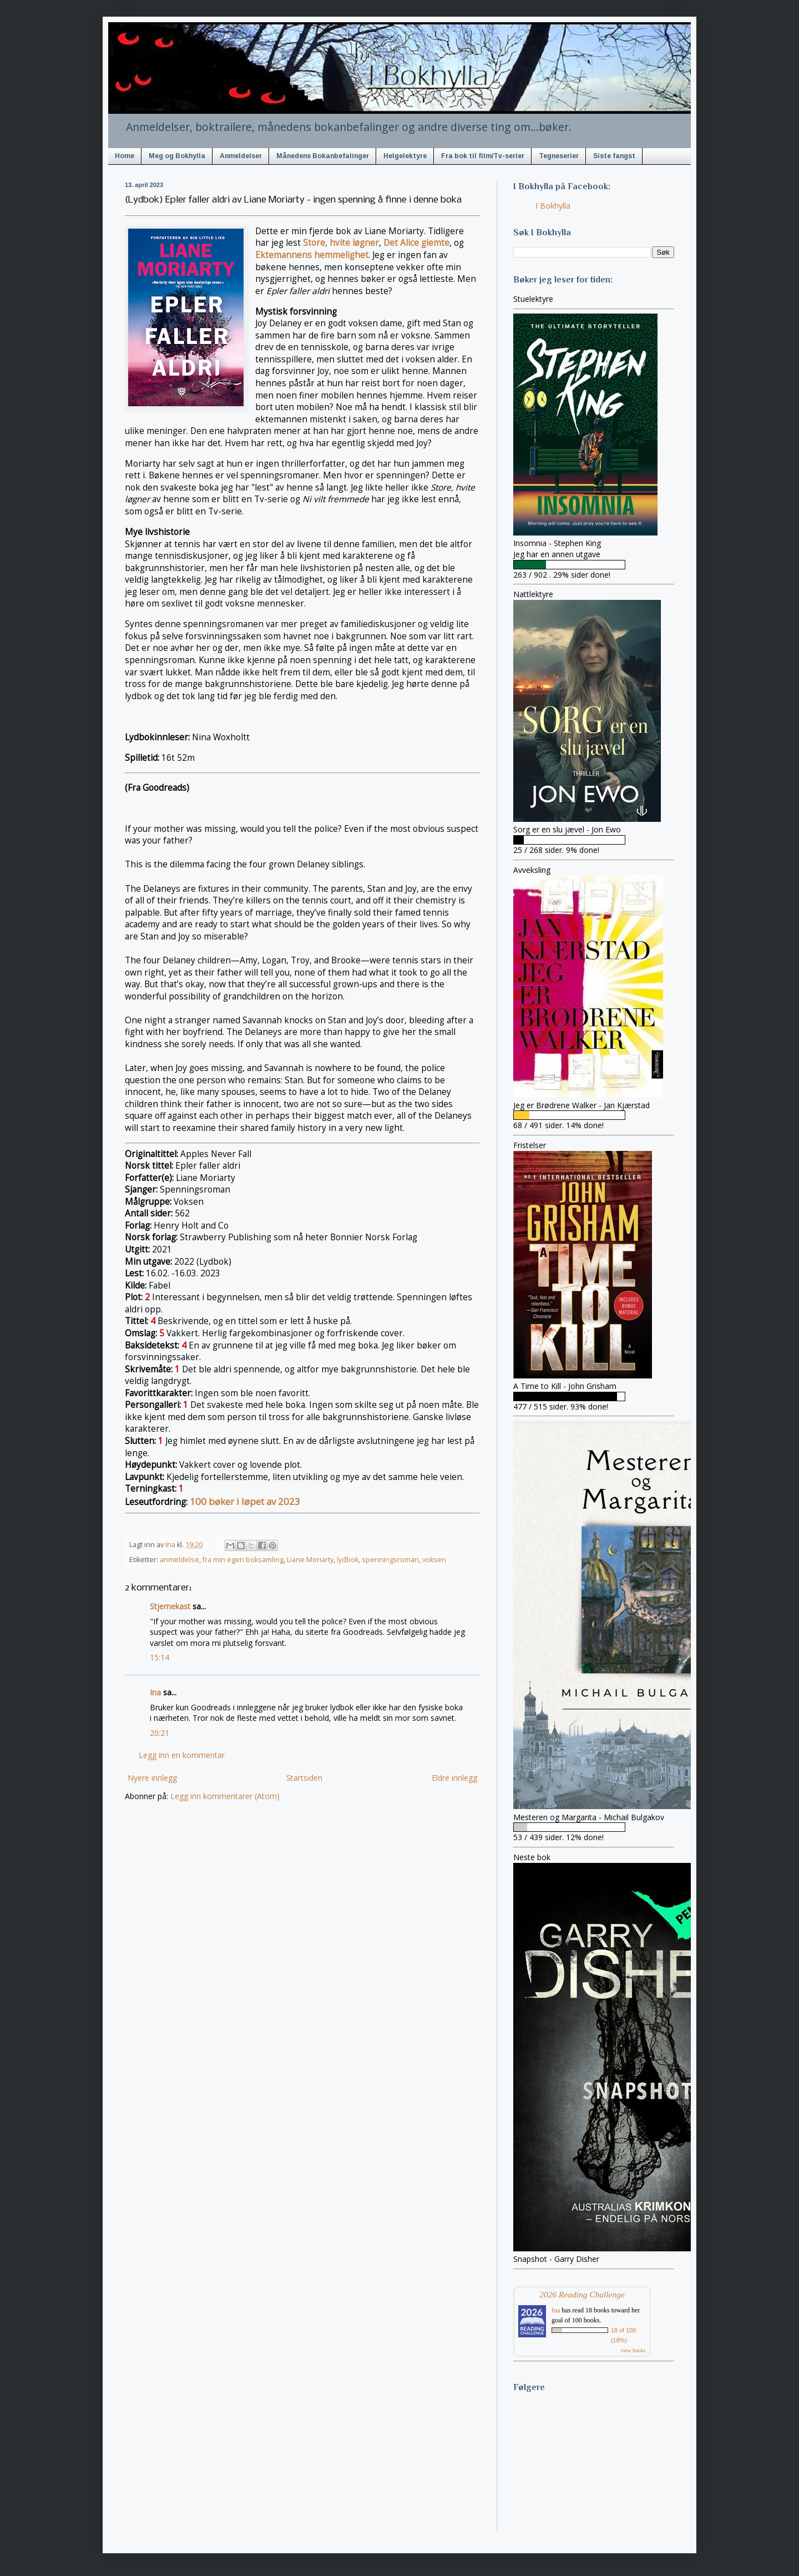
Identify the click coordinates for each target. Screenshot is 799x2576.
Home (124, 156)
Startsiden (304, 1777)
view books (633, 2350)
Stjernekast (170, 1606)
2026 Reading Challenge (582, 2294)
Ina (155, 1692)
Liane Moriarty (310, 1559)
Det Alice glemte (416, 243)
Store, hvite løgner (341, 243)
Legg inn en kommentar (182, 1755)
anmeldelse (179, 1559)
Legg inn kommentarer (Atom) (225, 1796)
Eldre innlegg (454, 1777)
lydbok (347, 1559)
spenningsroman (390, 1559)
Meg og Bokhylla (177, 156)
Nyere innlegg (152, 1777)
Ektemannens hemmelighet (311, 255)
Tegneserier (559, 156)
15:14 (159, 1657)
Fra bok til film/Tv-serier (482, 156)
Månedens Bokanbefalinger (322, 156)
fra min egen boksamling (243, 1559)
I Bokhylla (552, 205)
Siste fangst (614, 156)
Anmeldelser (241, 156)
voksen (434, 1559)
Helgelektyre (405, 156)
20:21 (159, 1733)
